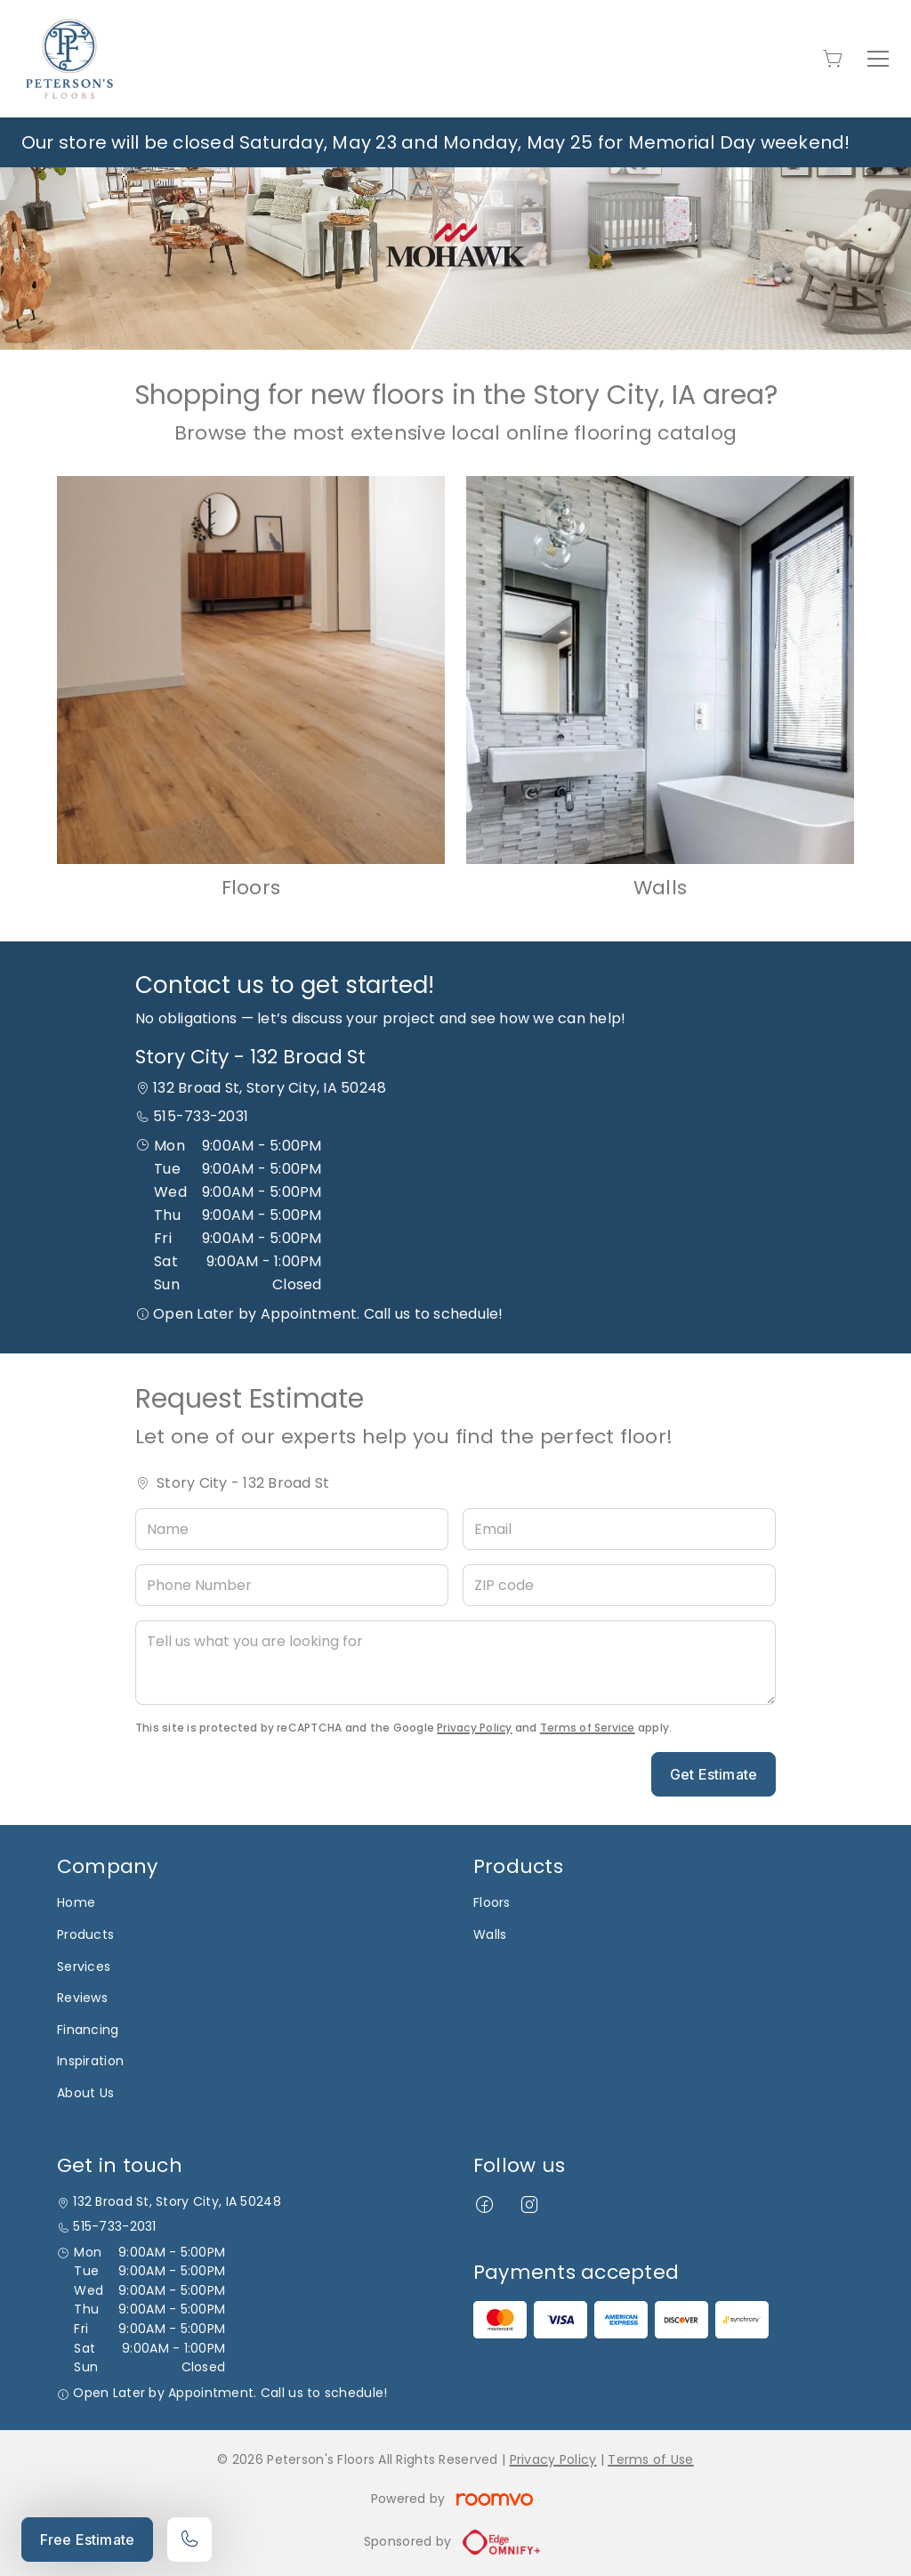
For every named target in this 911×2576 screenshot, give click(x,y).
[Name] (291, 1529)
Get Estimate (713, 1774)
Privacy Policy (474, 1727)
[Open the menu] (878, 59)
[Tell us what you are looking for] (455, 1662)
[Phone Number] (291, 1585)
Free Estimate (87, 2539)
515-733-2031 (200, 1116)
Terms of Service (587, 1727)
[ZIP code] (619, 1585)
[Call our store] (189, 2539)
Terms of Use (650, 2459)
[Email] (619, 1529)
